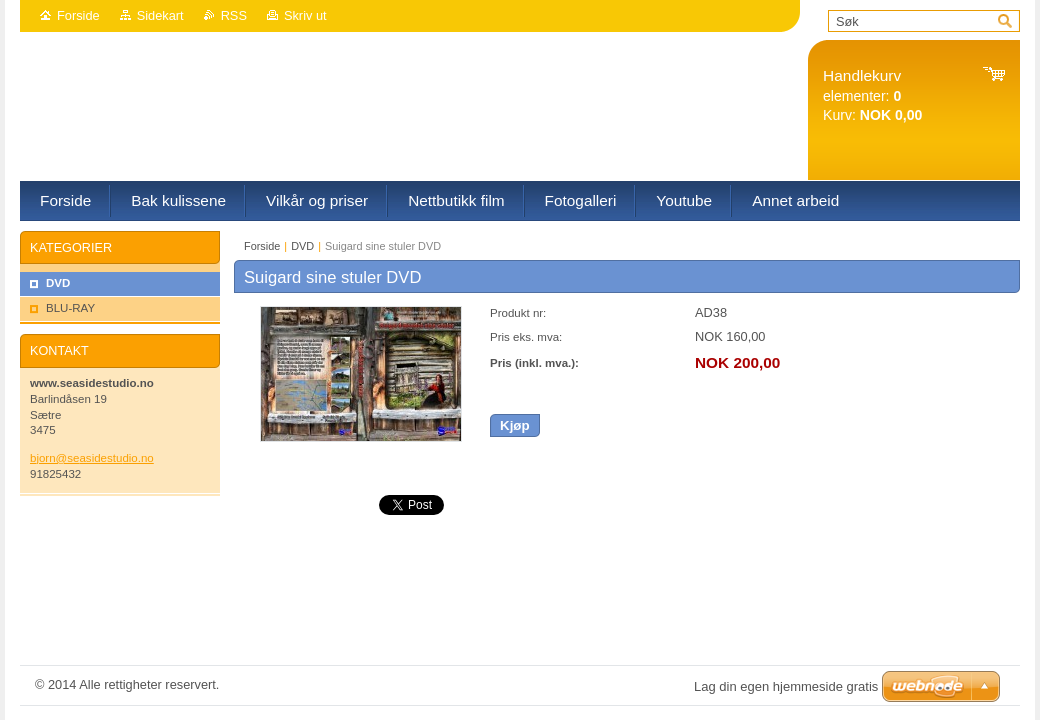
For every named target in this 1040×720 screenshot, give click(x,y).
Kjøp (515, 425)
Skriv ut (305, 15)
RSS (234, 15)
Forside (78, 15)
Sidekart (160, 15)
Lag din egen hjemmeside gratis (786, 686)
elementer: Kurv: (872, 95)
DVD (302, 246)
